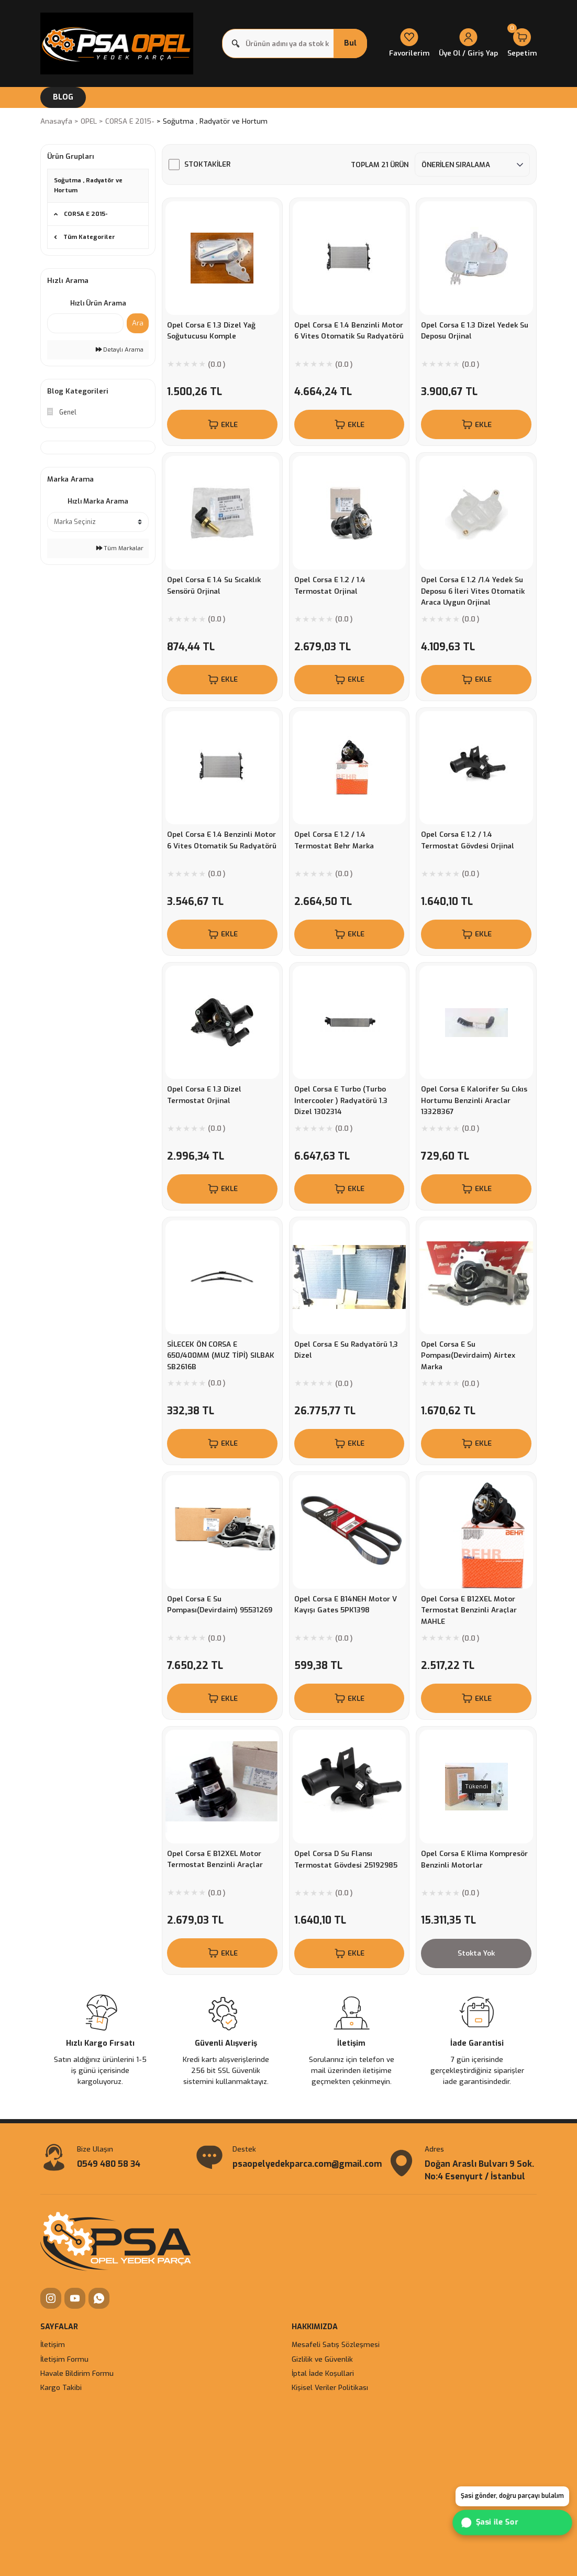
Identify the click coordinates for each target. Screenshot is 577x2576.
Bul (350, 43)
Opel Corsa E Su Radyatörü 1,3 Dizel (346, 1349)
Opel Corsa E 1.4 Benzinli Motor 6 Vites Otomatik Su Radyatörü (349, 330)
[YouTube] (74, 2298)
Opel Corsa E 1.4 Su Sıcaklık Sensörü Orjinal (214, 585)
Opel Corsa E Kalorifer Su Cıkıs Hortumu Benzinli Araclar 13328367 (474, 1100)
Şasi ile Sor (490, 2522)
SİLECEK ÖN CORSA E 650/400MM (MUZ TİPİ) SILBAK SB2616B (220, 1355)
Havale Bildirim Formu (77, 2373)
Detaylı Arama (119, 350)
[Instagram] (50, 2298)
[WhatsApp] (98, 2298)
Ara (137, 323)
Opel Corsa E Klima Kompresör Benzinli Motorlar (474, 1859)
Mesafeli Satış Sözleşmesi (336, 2344)
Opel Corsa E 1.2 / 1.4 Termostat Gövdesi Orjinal (467, 839)
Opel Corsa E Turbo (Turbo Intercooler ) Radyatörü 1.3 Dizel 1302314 (340, 1100)
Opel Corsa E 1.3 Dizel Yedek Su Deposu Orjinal (474, 330)
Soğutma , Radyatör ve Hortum (215, 121)
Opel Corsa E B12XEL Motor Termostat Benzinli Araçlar (215, 1859)
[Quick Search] (85, 323)
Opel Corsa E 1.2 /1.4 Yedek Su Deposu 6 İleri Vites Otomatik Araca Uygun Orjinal (473, 591)
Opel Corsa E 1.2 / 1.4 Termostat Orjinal (329, 585)
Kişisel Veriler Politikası (330, 2387)
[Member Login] (468, 43)
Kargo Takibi (61, 2387)
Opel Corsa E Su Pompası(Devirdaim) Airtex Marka (468, 1355)
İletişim (52, 2344)
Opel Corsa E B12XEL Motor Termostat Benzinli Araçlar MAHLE (469, 1610)
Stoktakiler (207, 164)
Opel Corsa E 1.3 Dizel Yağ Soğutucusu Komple (211, 330)
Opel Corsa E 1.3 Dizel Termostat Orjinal (204, 1094)
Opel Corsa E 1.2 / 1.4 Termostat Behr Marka (334, 839)
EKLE (222, 424)
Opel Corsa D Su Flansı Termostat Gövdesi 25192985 (345, 1859)
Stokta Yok (476, 1953)
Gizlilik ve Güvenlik (322, 2359)
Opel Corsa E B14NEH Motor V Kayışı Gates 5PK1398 (345, 1604)
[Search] (294, 43)
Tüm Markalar (119, 548)
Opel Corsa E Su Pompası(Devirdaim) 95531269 (219, 1604)
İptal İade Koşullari (323, 2373)
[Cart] (522, 43)
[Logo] (116, 43)
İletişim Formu (64, 2359)
